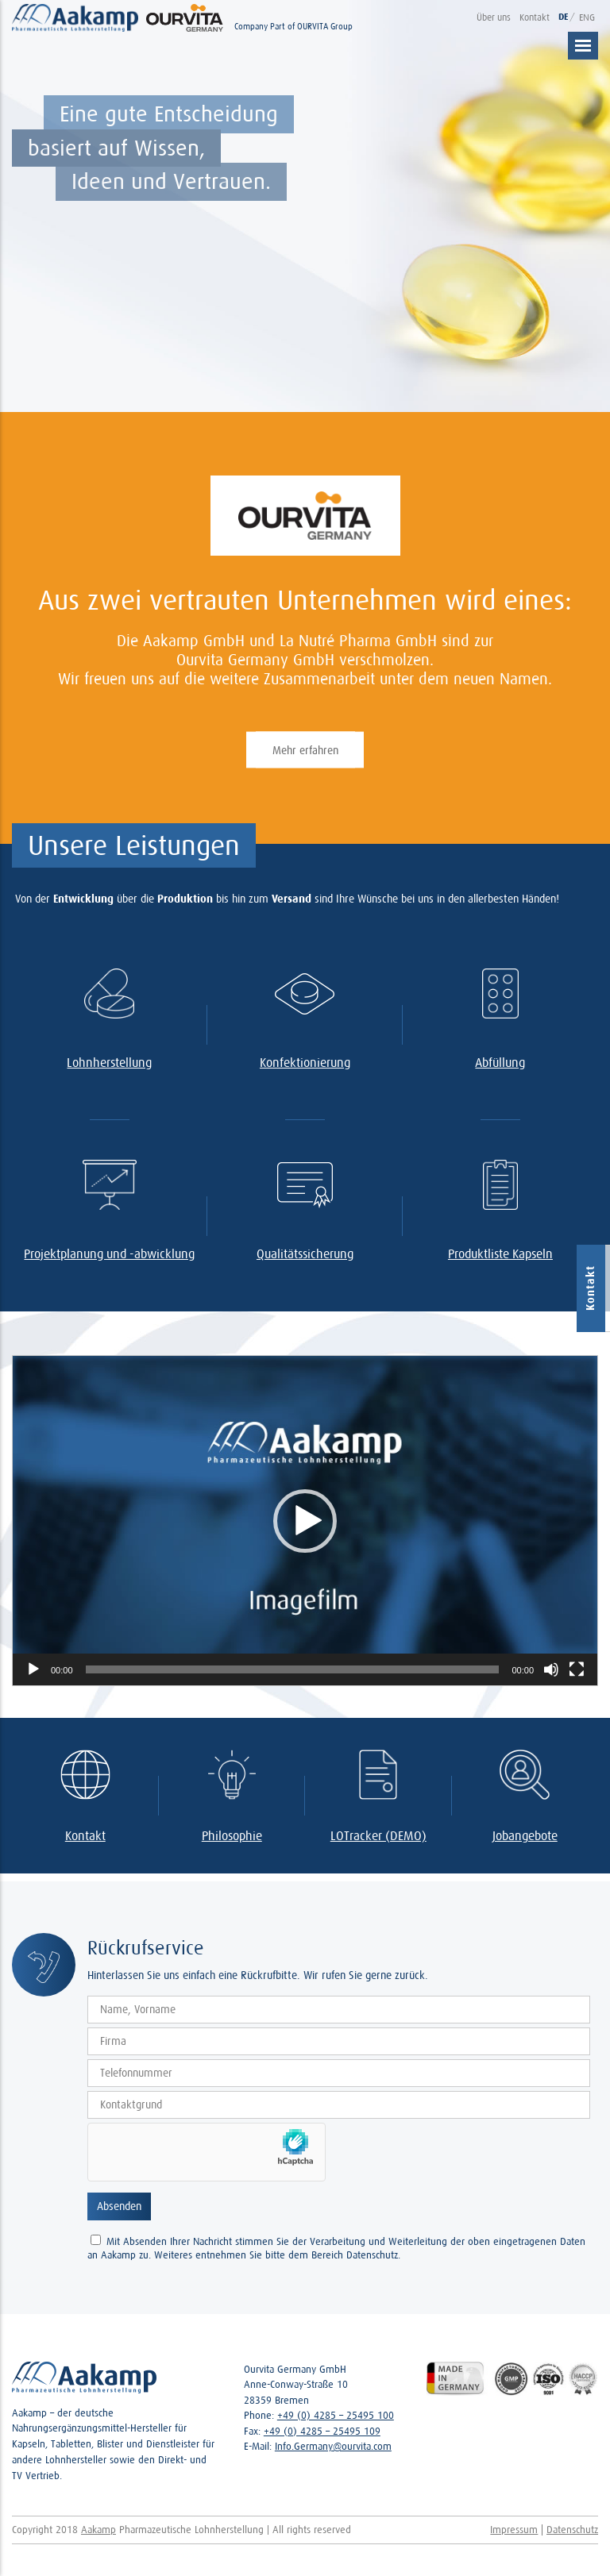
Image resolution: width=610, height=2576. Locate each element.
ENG (587, 17)
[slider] (293, 1669)
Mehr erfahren (305, 750)
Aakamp (98, 2530)
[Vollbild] (577, 1669)
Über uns (494, 17)
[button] (305, 1521)
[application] (305, 1520)
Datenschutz (572, 2530)
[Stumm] (551, 1669)
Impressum (514, 2530)
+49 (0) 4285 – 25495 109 (322, 2431)
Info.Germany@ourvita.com (333, 2446)
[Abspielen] (33, 1669)
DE (563, 17)
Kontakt (534, 17)
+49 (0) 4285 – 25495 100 (335, 2415)
